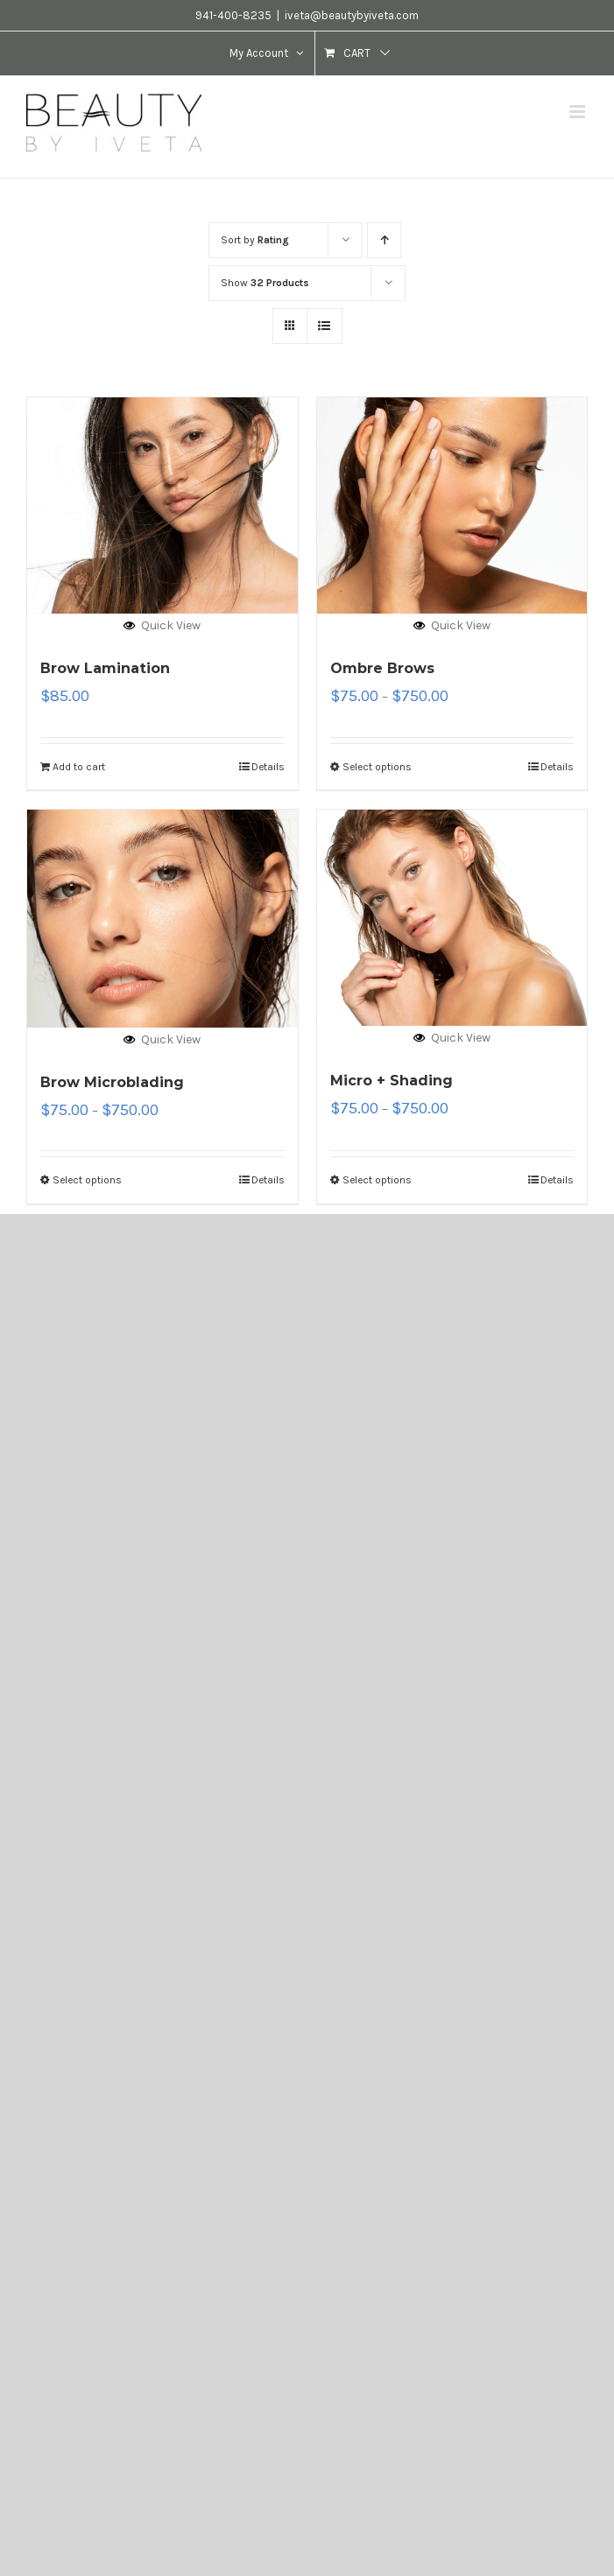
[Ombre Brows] (452, 505)
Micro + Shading (391, 1080)
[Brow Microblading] (162, 919)
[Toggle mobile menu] (578, 111)
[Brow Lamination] (162, 505)
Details (268, 767)
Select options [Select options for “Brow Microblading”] (87, 1180)
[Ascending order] (384, 240)
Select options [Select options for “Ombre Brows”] (377, 767)
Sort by (255, 240)
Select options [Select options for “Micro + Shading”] (377, 1180)
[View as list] (324, 326)
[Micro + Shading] (452, 918)
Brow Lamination (105, 668)
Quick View (162, 625)
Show (265, 283)
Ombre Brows (382, 668)
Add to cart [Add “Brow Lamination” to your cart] (79, 767)
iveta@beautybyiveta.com (352, 15)
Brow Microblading (112, 1082)
